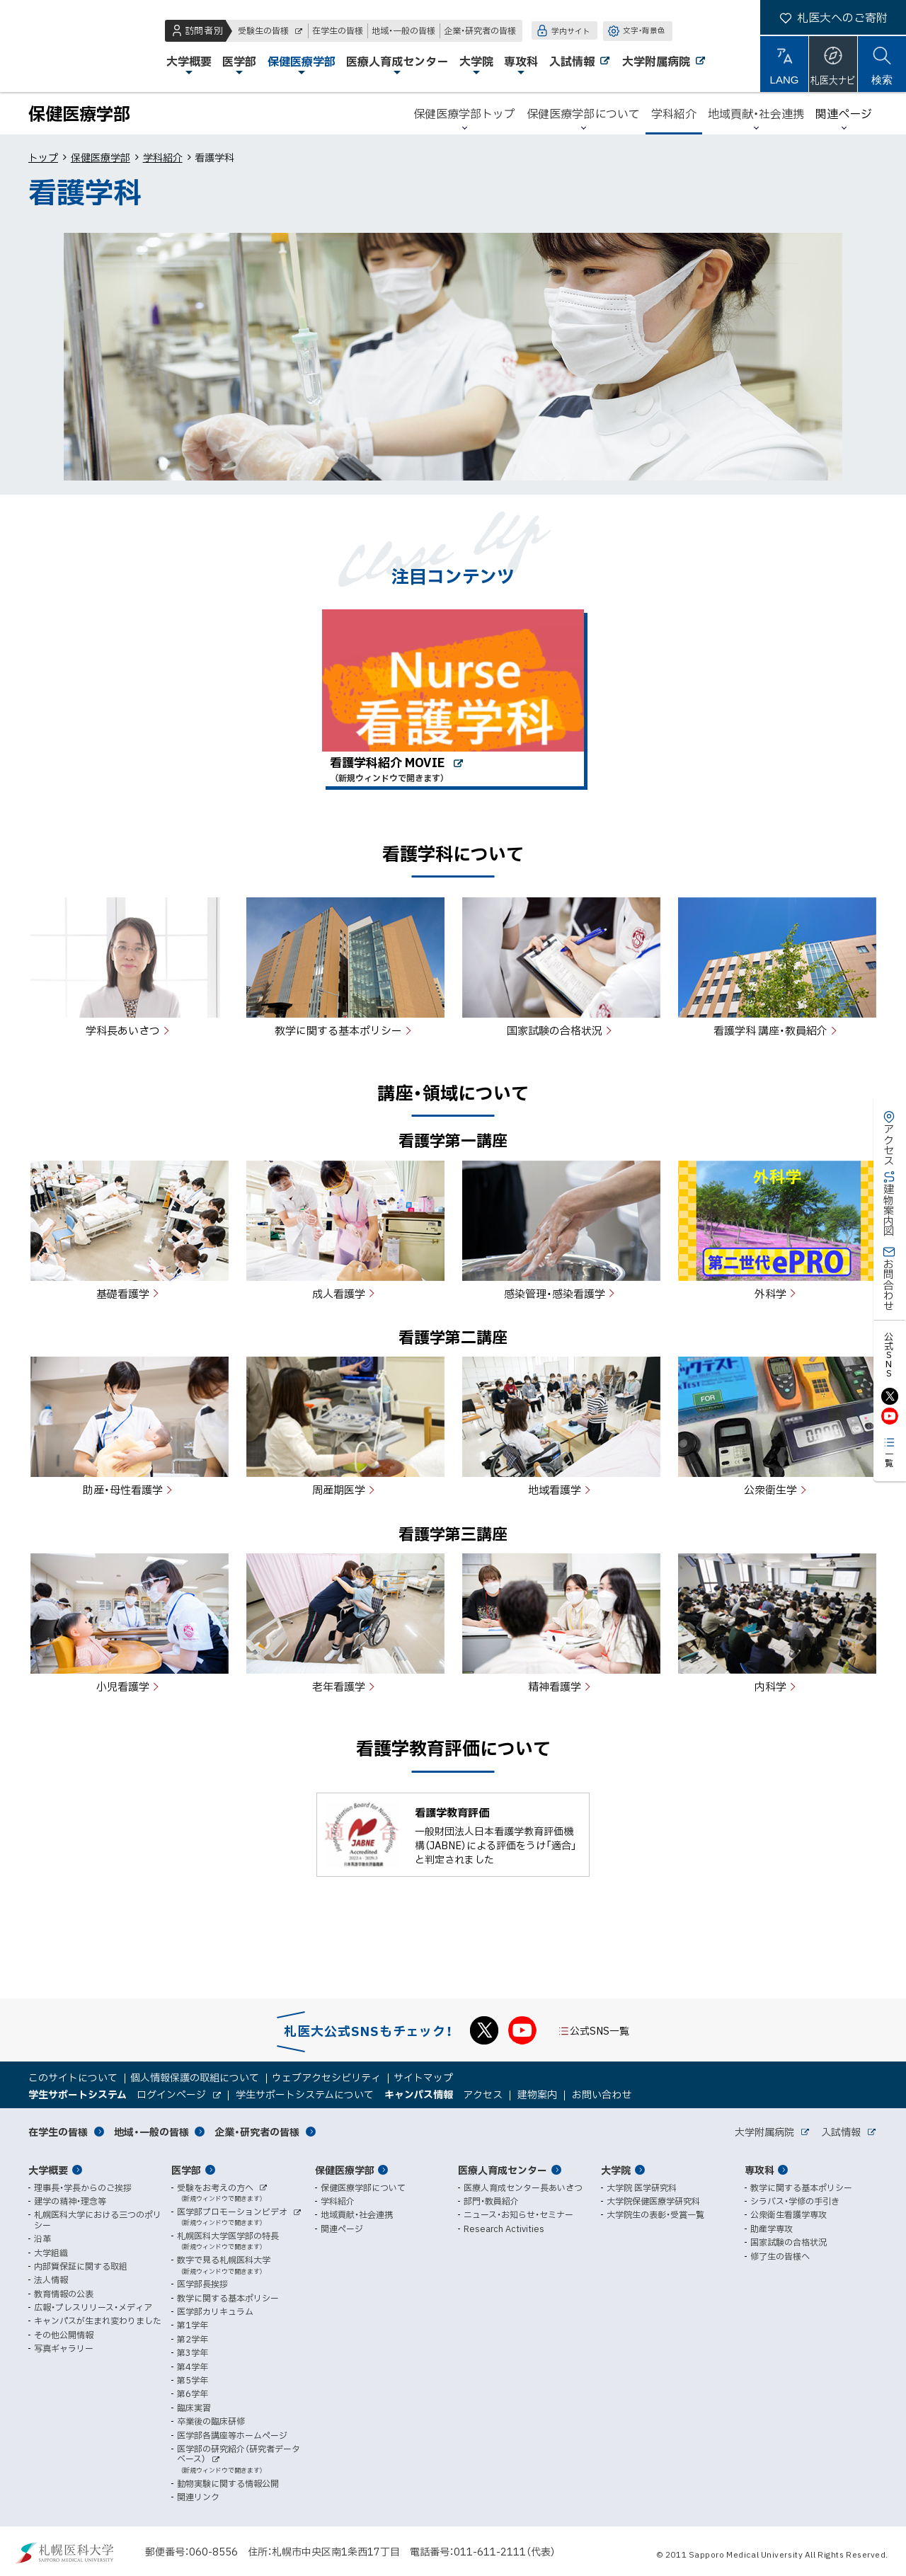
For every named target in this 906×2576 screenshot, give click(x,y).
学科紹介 (163, 157)
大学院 (616, 2170)
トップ (43, 157)
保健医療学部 (100, 157)
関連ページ (843, 113)
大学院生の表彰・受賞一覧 (655, 2214)
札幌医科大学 (56, 46)
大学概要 (48, 2170)
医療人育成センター (502, 2170)
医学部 (186, 2170)
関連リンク (198, 2497)
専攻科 (759, 2170)
